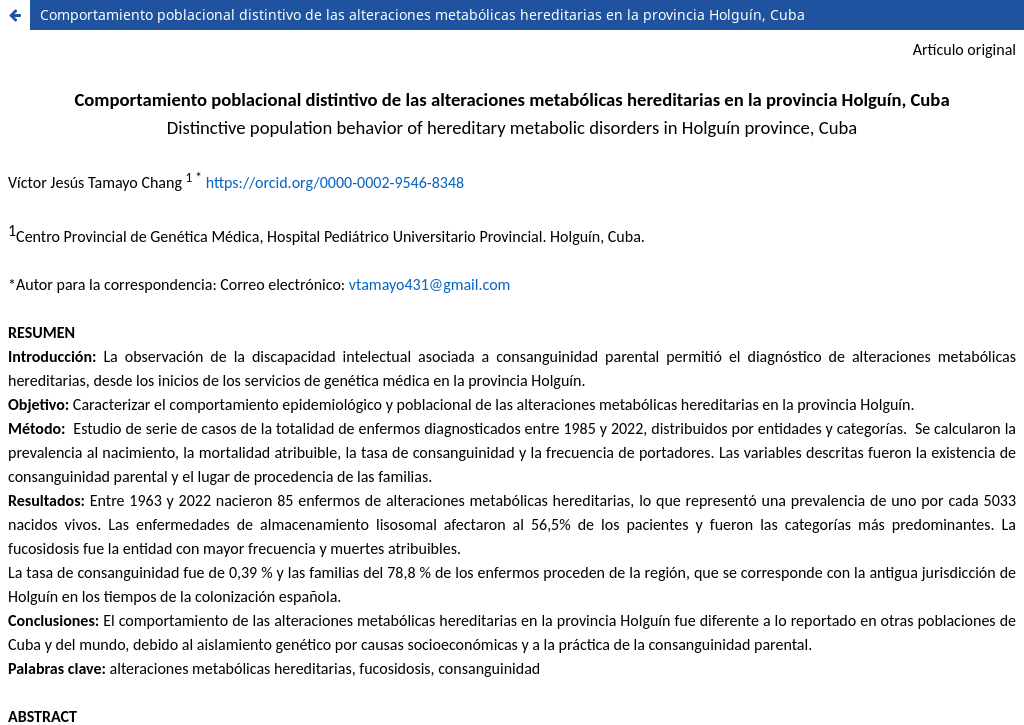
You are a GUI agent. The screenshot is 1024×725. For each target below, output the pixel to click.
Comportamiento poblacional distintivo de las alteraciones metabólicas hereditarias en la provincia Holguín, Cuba (422, 14)
